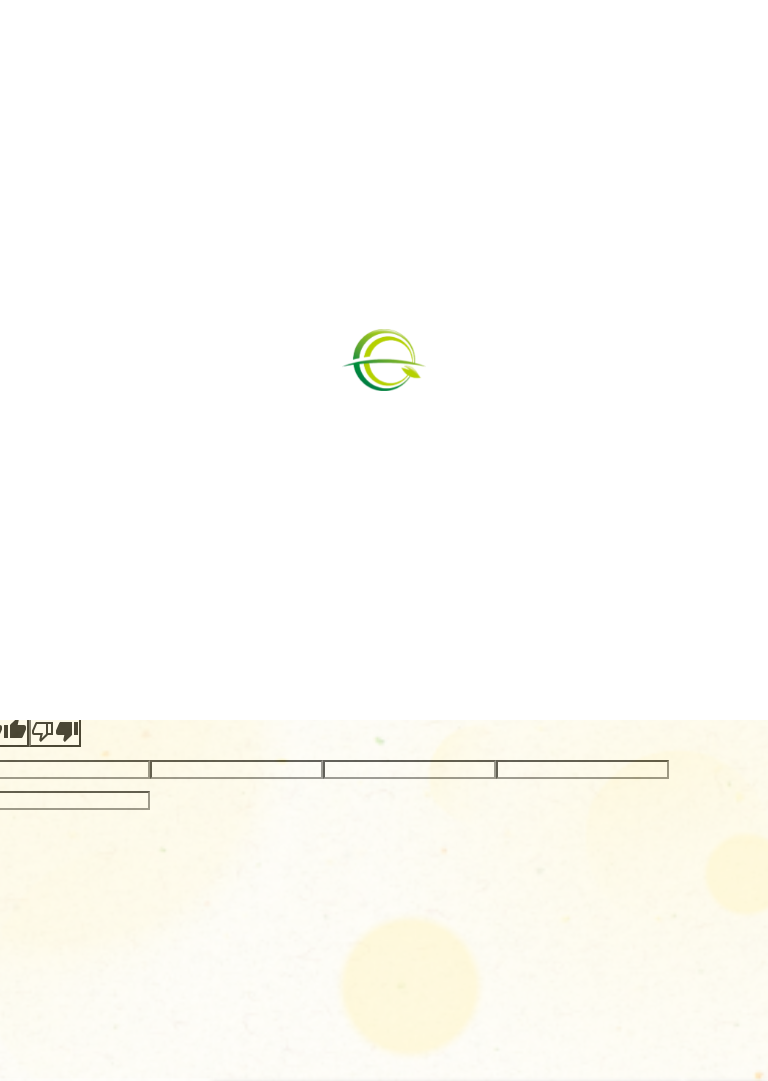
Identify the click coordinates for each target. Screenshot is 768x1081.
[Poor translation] (55, 731)
